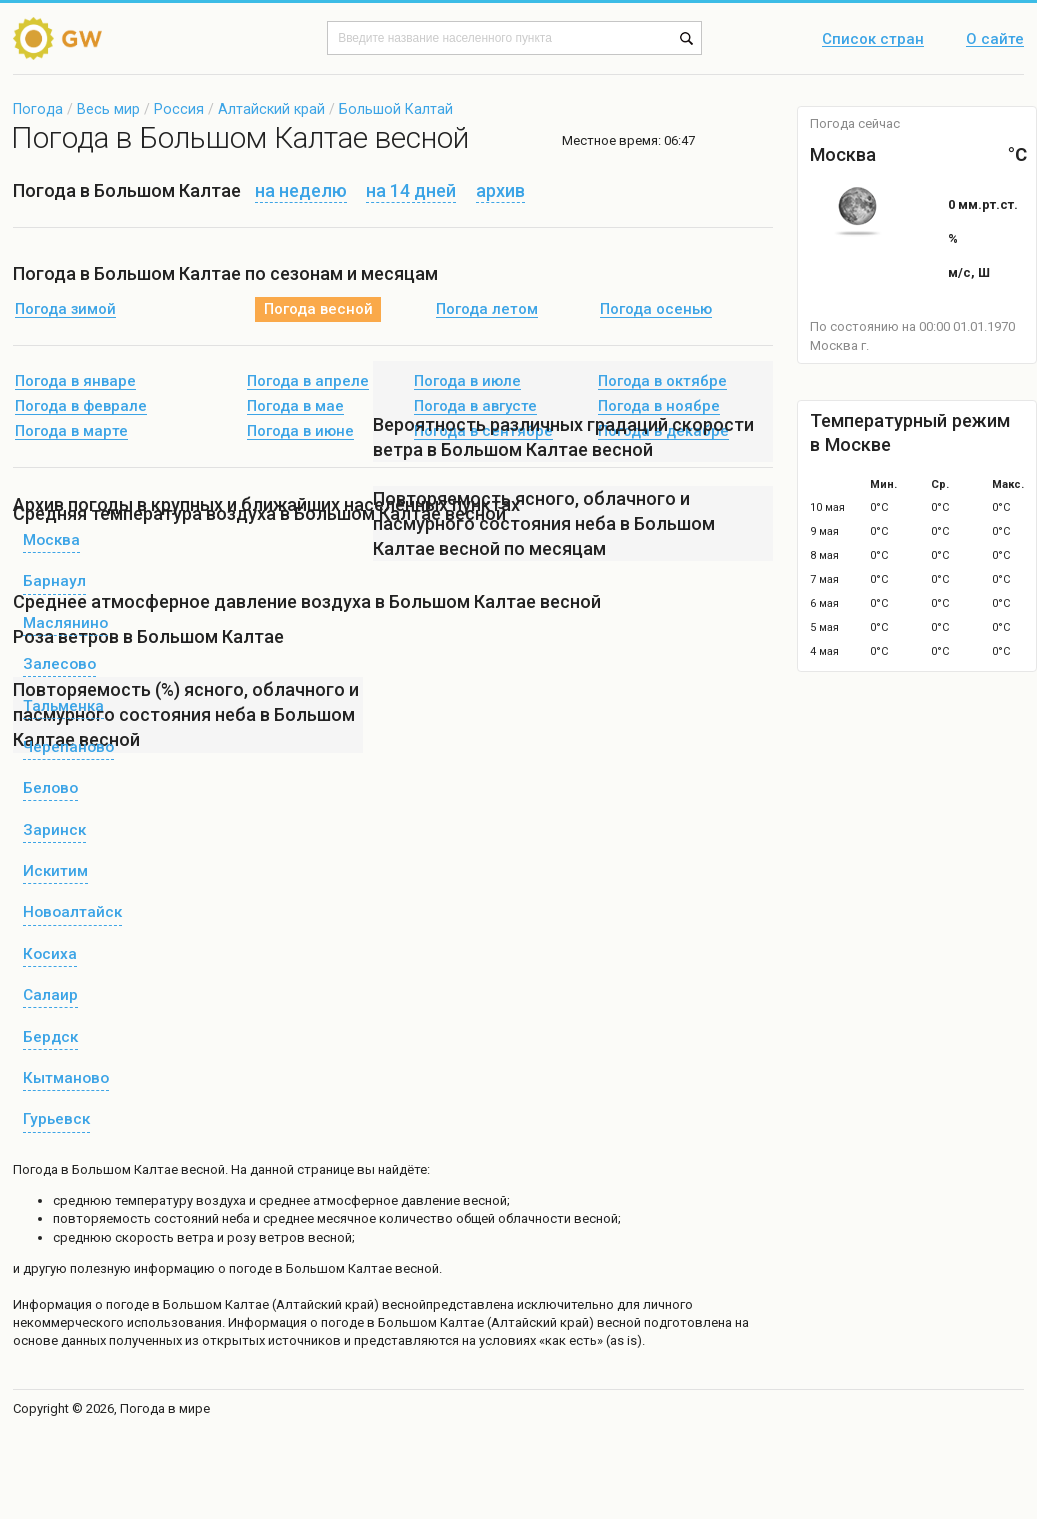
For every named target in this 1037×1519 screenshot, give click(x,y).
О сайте (995, 40)
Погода (38, 109)
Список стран (873, 40)
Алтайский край (271, 109)
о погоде (123, 1304)
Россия (179, 109)
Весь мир (108, 109)
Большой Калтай (396, 109)
